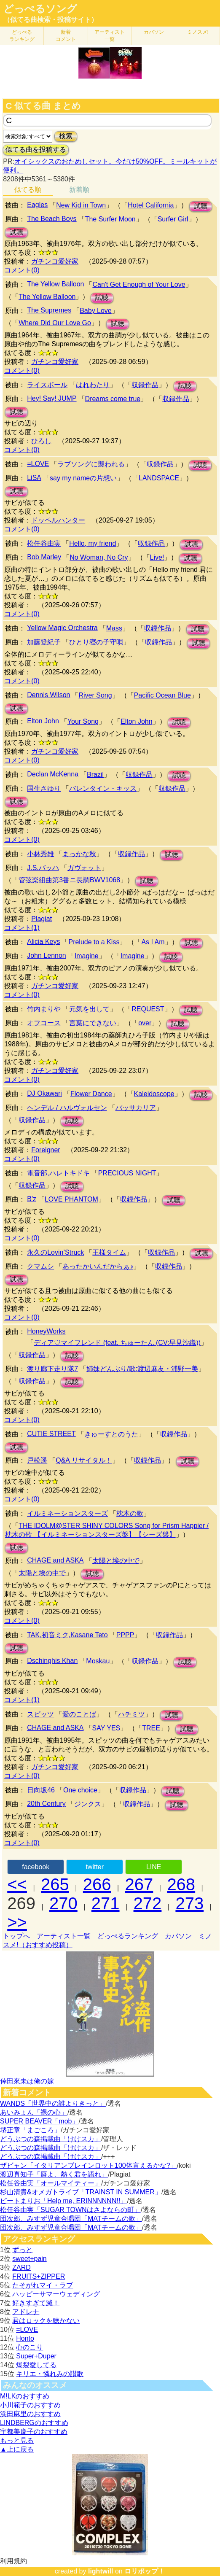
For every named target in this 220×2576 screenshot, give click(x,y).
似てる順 (27, 189)
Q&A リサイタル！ (84, 1460)
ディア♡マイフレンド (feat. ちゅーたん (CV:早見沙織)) (117, 1342)
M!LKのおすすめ (24, 2396)
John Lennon (46, 955)
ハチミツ (131, 1714)
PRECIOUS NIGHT (127, 1173)
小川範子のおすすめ (30, 2405)
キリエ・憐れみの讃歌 (49, 2373)
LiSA (34, 477)
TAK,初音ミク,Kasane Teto (67, 1634)
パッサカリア (135, 1107)
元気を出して (89, 1009)
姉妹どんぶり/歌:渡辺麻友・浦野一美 (142, 1368)
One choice (80, 1790)
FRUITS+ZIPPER (38, 2276)
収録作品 (144, 384)
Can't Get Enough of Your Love (138, 284)
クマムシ (40, 1266)
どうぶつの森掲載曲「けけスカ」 (50, 2138)
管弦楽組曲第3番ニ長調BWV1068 (69, 880)
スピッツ (40, 1714)
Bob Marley (44, 556)
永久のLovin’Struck (55, 1252)
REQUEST (147, 1009)
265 (55, 1884)
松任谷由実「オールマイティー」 (50, 2183)
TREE (151, 1728)
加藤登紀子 (44, 642)
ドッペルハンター (58, 520)
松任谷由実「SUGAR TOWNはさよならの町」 (70, 2209)
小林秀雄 (40, 853)
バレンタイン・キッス (103, 788)
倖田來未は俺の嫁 (27, 2081)
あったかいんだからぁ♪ (97, 1266)
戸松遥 (37, 1460)
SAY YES (106, 1728)
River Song (95, 695)
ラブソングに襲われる (91, 464)
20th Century (46, 1803)
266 (97, 1884)
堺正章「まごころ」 (30, 2130)
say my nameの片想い (83, 478)
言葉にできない (92, 1023)
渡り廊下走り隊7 (52, 1368)
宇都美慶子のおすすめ (33, 2431)
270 (63, 1903)
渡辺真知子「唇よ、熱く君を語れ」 (54, 2174)
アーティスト (109, 35)
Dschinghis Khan (52, 1660)
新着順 (79, 189)
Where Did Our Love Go (55, 322)
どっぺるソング (40, 8)
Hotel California (151, 205)
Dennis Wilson (48, 694)
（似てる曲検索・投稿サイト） (50, 19)
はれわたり (93, 384)
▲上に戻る (17, 2449)
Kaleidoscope (154, 1093)
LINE (153, 1866)
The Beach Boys (51, 218)
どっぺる (22, 35)
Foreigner (45, 1149)
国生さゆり (44, 788)
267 (139, 1884)
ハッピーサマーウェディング (56, 2294)
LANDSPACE (159, 478)
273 (189, 1903)
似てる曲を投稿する (35, 149)
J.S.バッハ (43, 867)
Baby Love (96, 310)
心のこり (29, 2347)
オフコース (44, 1023)
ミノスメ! (198, 32)
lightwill (100, 2571)
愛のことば (79, 1714)
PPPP (125, 1634)
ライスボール (47, 384)
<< (17, 1884)
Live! (157, 557)
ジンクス (87, 1804)
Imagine (87, 955)
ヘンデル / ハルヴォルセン (67, 1107)
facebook (35, 1866)
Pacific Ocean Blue (162, 695)
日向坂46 (41, 1790)
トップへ (16, 1936)
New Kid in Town (81, 205)
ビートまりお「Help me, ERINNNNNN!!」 (63, 2200)
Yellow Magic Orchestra (62, 627)
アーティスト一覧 (64, 1936)
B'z (31, 1198)
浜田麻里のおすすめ (30, 2413)
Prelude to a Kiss (93, 942)
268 (181, 1884)
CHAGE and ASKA (55, 1560)
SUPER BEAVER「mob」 (39, 2121)
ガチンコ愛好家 (54, 261)
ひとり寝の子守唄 (96, 642)
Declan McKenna (52, 774)
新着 (66, 35)
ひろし (41, 441)
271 (105, 1903)
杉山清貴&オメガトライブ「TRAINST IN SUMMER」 (80, 2192)
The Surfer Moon (110, 219)
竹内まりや (44, 1009)
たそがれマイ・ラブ (42, 2285)
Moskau (98, 1661)
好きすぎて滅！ (35, 2303)
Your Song (83, 721)
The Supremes (49, 310)
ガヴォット (84, 867)
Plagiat (41, 918)
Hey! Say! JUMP (51, 398)
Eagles (37, 204)
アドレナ (25, 2311)
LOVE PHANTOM (71, 1199)
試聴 (200, 206)
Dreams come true (113, 398)
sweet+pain (29, 2258)
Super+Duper (36, 2356)
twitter (95, 1866)
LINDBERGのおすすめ (34, 2422)
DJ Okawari (44, 1093)
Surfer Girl (173, 219)
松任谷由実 (44, 543)
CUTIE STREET (51, 1433)
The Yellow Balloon (55, 284)
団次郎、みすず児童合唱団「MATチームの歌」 (71, 2218)
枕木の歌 (129, 1513)
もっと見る (17, 2440)
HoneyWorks (46, 1331)
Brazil (95, 774)
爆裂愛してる (36, 2365)
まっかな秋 (79, 853)
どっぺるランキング (127, 1936)
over (144, 1023)
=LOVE (38, 463)
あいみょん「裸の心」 (33, 2112)
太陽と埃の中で (116, 1560)
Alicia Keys (43, 941)
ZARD (21, 2267)
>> (17, 1922)
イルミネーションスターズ (67, 1513)
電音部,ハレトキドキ (58, 1173)
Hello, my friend (92, 543)
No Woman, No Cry (99, 557)
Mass (114, 628)
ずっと (22, 2249)
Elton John (43, 721)
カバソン (154, 32)
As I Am (152, 942)
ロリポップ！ (144, 2571)
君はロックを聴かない (46, 2320)
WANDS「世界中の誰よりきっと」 (53, 2103)
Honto (25, 2338)
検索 (65, 136)
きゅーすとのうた (111, 1434)
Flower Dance (91, 1093)
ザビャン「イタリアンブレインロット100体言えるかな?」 (88, 2165)
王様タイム (109, 1252)
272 (148, 1903)
